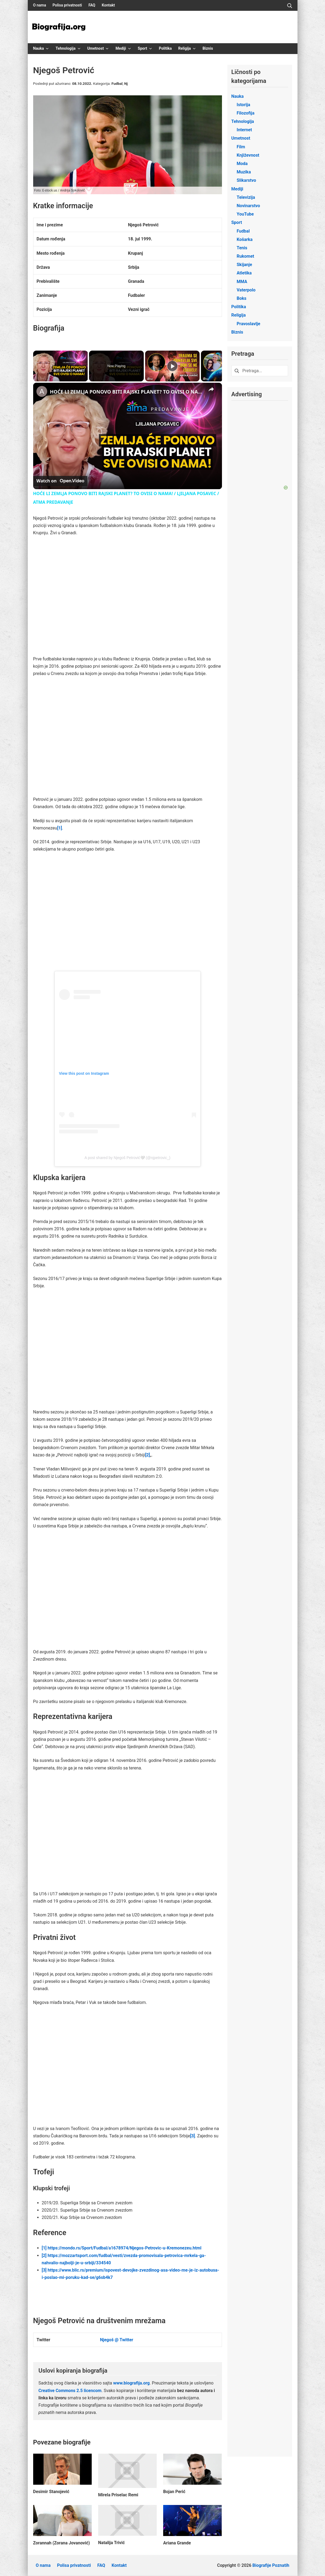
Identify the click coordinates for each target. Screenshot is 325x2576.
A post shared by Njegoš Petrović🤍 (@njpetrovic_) (127, 1158)
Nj (126, 83)
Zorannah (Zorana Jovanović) (61, 2542)
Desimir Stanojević (51, 2491)
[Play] (172, 366)
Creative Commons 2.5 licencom (70, 2390)
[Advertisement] (131, 717)
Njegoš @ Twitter (116, 2339)
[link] (41, 391)
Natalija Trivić (111, 2542)
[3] (192, 2135)
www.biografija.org (131, 2383)
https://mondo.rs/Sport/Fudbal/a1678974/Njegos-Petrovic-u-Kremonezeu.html (124, 2248)
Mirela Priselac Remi (118, 2494)
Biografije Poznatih (270, 2565)
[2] (147, 1454)
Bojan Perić (174, 2491)
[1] (59, 828)
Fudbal (116, 83)
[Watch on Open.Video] (60, 481)
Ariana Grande (177, 2542)
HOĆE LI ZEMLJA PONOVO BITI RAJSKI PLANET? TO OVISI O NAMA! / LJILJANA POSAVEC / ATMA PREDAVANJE (127, 391)
